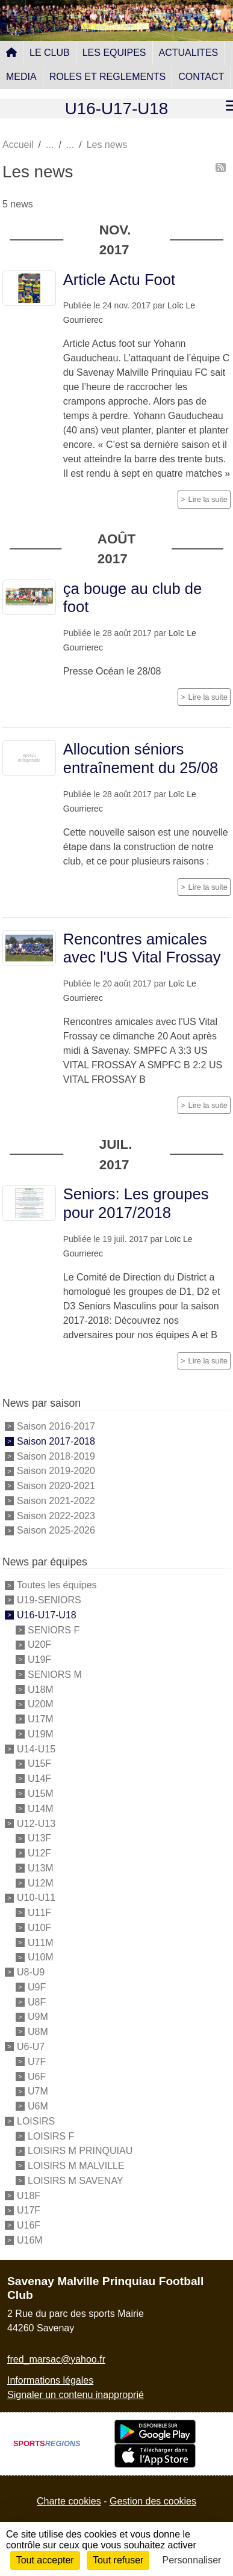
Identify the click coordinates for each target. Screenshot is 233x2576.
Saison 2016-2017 (56, 1426)
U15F (39, 1763)
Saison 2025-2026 (56, 1530)
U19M (41, 1734)
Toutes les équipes (57, 1585)
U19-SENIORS (49, 1600)
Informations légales (50, 2380)
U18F (28, 2195)
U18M (41, 1689)
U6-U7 (31, 2047)
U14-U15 (36, 1748)
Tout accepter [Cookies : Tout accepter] (45, 2560)
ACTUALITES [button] (189, 52)
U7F (37, 2062)
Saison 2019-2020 (56, 1471)
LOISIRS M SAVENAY (75, 2181)
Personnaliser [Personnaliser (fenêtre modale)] (192, 2560)
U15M (41, 1793)
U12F (39, 1853)
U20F (39, 1644)
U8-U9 (31, 1972)
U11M (41, 1942)
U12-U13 (36, 1823)
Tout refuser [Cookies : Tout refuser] (118, 2560)
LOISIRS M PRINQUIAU (80, 2151)
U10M (41, 1957)
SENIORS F (53, 1629)
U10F (39, 1928)
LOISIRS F (51, 2136)
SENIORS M (55, 1674)
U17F (28, 2210)
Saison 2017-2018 (56, 1441)
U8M (38, 2032)
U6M (38, 2106)
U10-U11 (36, 1897)
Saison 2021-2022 (56, 1501)
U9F (37, 1987)
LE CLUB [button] (50, 52)
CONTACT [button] (201, 77)
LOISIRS (36, 2121)
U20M (41, 1704)
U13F (39, 1838)
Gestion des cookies (153, 2501)
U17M (41, 1719)
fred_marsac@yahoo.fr (56, 2359)
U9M (38, 2017)
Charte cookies (69, 2501)
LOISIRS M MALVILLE (76, 2166)
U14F (39, 1778)
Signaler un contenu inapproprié (75, 2395)
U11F (39, 1913)
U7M (38, 2091)
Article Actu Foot (119, 279)
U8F (37, 2001)
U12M (41, 1882)
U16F (28, 2225)
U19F (39, 1659)
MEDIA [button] (21, 77)
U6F (37, 2076)
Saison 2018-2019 (56, 1456)
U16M (30, 2240)
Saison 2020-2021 (56, 1486)
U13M (41, 1868)
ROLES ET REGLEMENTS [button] (107, 77)
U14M (41, 1809)
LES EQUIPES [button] (114, 52)
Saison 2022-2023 (56, 1515)
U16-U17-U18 (46, 1615)
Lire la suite (208, 499)
